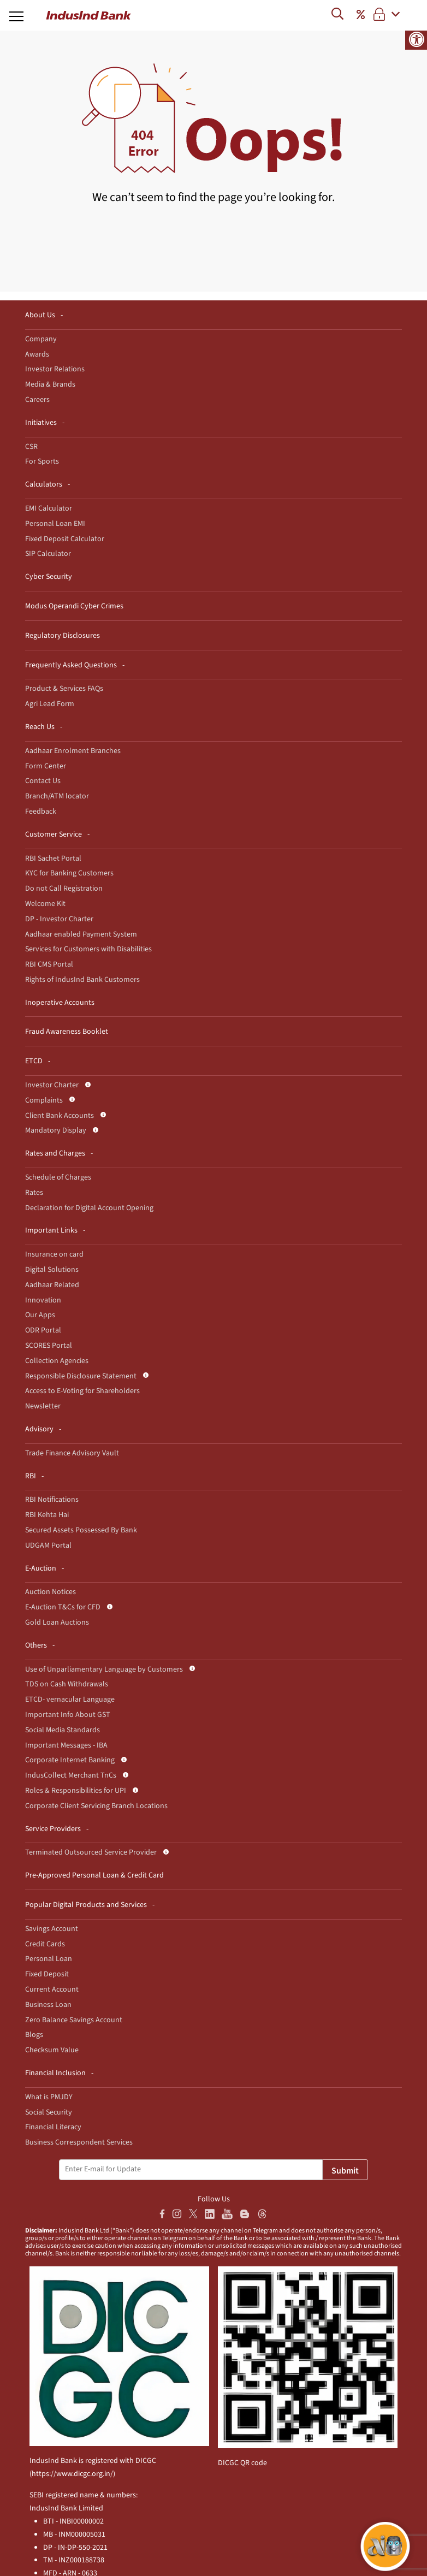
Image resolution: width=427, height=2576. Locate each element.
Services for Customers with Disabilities (88, 949)
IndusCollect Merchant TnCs (70, 1775)
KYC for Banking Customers (69, 873)
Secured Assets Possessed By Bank (81, 1530)
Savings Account (51, 1928)
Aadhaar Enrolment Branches (73, 750)
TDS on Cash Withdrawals (66, 1684)
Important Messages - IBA (66, 1745)
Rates (34, 1192)
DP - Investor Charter (59, 919)
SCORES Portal (48, 1345)
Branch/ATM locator (57, 796)
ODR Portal (43, 1330)
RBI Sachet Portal (53, 858)
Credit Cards (45, 1944)
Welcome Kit (45, 903)
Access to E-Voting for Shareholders (82, 1390)
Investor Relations (55, 369)
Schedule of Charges (58, 1177)
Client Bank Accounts (59, 1115)
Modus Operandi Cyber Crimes (74, 606)
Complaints (44, 1100)
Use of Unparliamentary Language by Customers (104, 1669)
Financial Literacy (53, 2127)
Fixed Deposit (47, 1974)
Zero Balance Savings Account (73, 2020)
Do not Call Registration (64, 888)
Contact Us (43, 780)
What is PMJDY (49, 2097)
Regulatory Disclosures (62, 635)
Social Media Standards (62, 1730)
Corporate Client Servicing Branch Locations (96, 1806)
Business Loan (48, 2004)
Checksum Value (52, 2050)
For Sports (42, 461)
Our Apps (40, 1315)
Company (41, 339)
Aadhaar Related (52, 1285)
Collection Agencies (56, 1360)
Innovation (43, 1300)
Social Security (48, 2112)
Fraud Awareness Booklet (66, 1031)
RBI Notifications (52, 1499)
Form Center (45, 766)
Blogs (34, 2034)
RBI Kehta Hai (47, 1514)
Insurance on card (54, 1254)
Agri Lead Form (49, 703)
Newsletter (43, 1406)
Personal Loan (48, 1958)
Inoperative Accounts (59, 1002)
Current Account (52, 1989)
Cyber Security (48, 576)
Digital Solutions (52, 1269)
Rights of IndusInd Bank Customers (82, 979)
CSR (31, 446)
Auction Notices (50, 1591)
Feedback (40, 811)
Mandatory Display (55, 1130)
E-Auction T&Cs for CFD (62, 1607)
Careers (37, 399)
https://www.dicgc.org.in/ (72, 2473)
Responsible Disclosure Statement (81, 1376)
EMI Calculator (48, 508)
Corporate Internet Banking (70, 1760)
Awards (37, 354)
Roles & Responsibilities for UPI (75, 1790)
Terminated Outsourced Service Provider (91, 1852)
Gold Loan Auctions (57, 1622)
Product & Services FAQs (64, 688)
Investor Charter (52, 1085)
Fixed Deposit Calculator (64, 539)
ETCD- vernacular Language (70, 1699)
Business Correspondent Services (79, 2142)
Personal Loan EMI (55, 523)
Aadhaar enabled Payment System (81, 934)
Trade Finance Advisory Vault (72, 1453)
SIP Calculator (48, 553)
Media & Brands (50, 384)
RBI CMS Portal (49, 964)
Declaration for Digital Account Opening (89, 1208)
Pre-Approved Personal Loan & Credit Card (94, 1875)
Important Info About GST (67, 1714)
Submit (345, 2171)
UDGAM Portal (48, 1545)
